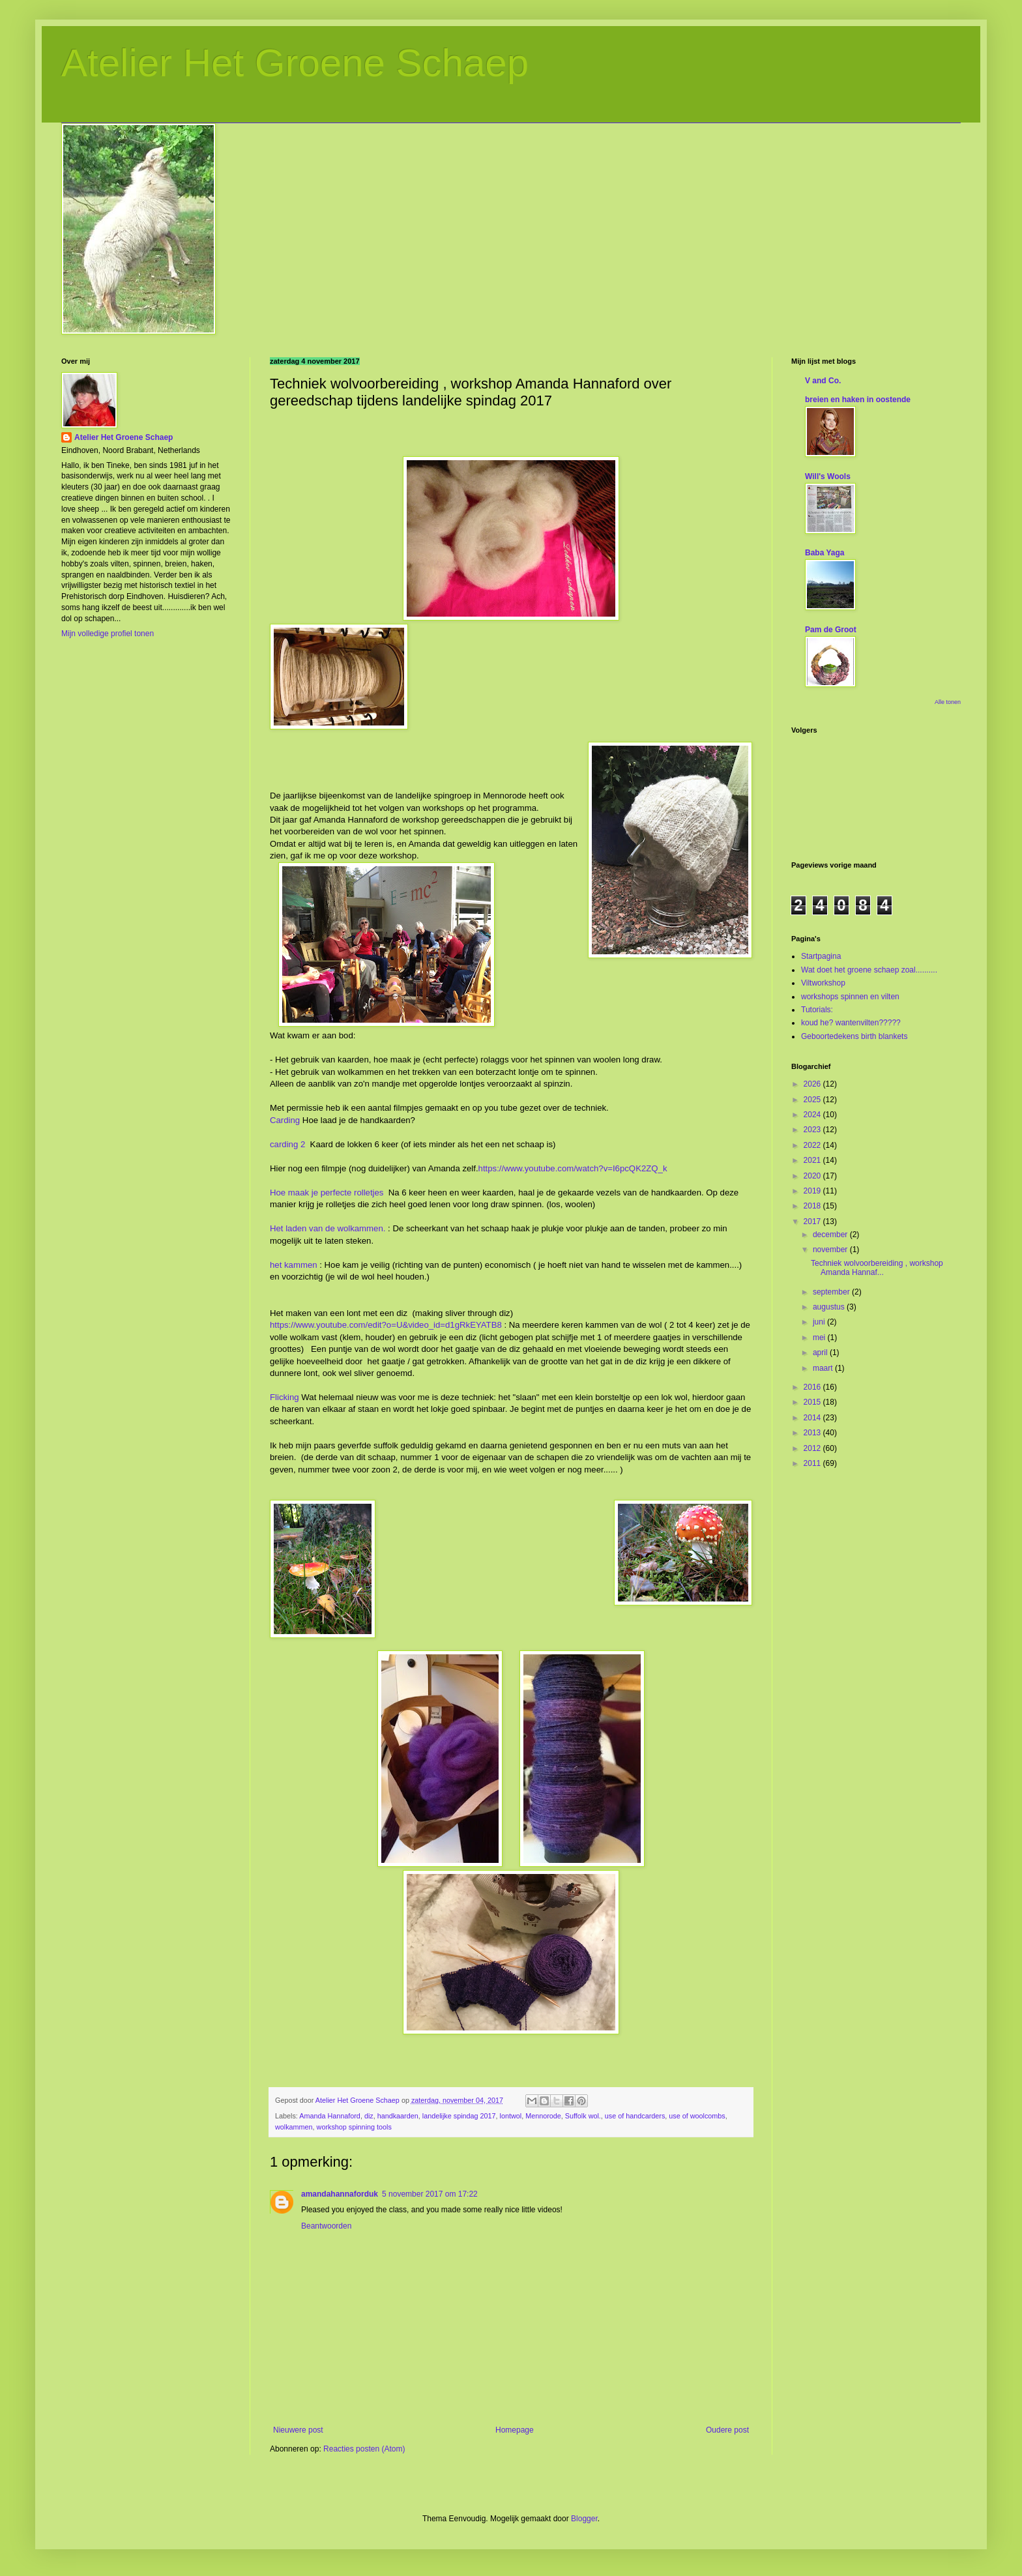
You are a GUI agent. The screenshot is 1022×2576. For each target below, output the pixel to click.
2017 (813, 1221)
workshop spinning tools (354, 2127)
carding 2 (287, 1144)
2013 (813, 1432)
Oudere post (727, 2430)
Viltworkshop (823, 983)
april (821, 1352)
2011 (813, 1463)
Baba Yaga (824, 552)
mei (820, 1337)
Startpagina (821, 956)
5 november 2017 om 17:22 (430, 2194)
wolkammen (294, 2127)
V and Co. (823, 380)
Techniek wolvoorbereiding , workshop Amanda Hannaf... (877, 1268)
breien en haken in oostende (858, 399)
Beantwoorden (326, 2226)
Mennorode (543, 2116)
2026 (813, 1084)
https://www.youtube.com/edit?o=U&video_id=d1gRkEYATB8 (386, 1325)
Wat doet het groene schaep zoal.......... (869, 969)
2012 (813, 1448)
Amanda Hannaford (329, 2116)
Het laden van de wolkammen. (327, 1228)
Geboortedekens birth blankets (854, 1036)
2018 (813, 1205)
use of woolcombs (697, 2116)
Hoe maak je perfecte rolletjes (326, 1192)
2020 (813, 1175)
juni (820, 1321)
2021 (813, 1160)
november (831, 1249)
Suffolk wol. (583, 2116)
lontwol (511, 2116)
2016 (813, 1387)
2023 (813, 1129)
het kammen (293, 1265)
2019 (813, 1190)
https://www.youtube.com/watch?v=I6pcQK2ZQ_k (572, 1168)
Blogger (584, 2518)
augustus (830, 1306)
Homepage (514, 2430)
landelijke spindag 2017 (459, 2116)
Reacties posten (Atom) (364, 2448)
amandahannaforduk (339, 2194)
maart (824, 1368)
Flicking (284, 1397)
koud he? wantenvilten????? (851, 1022)
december (831, 1234)
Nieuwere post (298, 2430)
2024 (813, 1114)
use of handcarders (635, 2116)
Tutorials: (817, 1009)
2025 (813, 1099)
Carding (285, 1120)
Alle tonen (948, 702)
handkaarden (397, 2116)
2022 (813, 1145)
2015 (813, 1402)
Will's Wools (828, 476)
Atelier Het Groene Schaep (295, 63)
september (832, 1291)
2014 (813, 1417)
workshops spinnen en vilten (850, 996)
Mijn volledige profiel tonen (107, 633)
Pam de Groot (830, 629)
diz (368, 2116)
